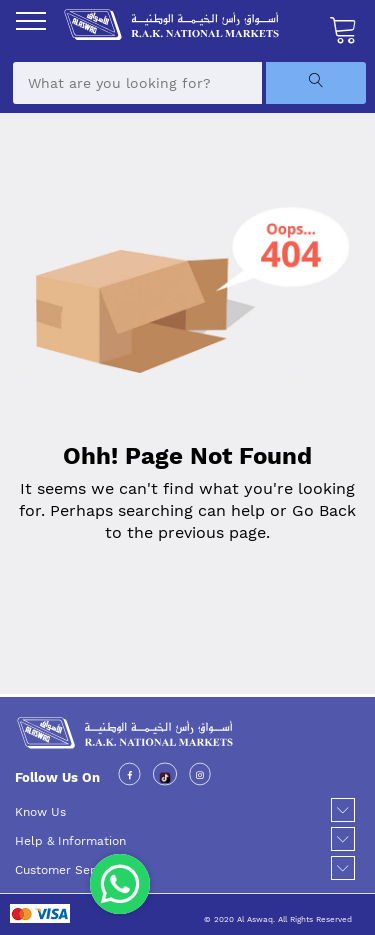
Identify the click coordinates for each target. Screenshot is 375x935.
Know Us (40, 812)
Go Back (324, 510)
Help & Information (70, 841)
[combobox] (137, 83)
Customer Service (66, 870)
